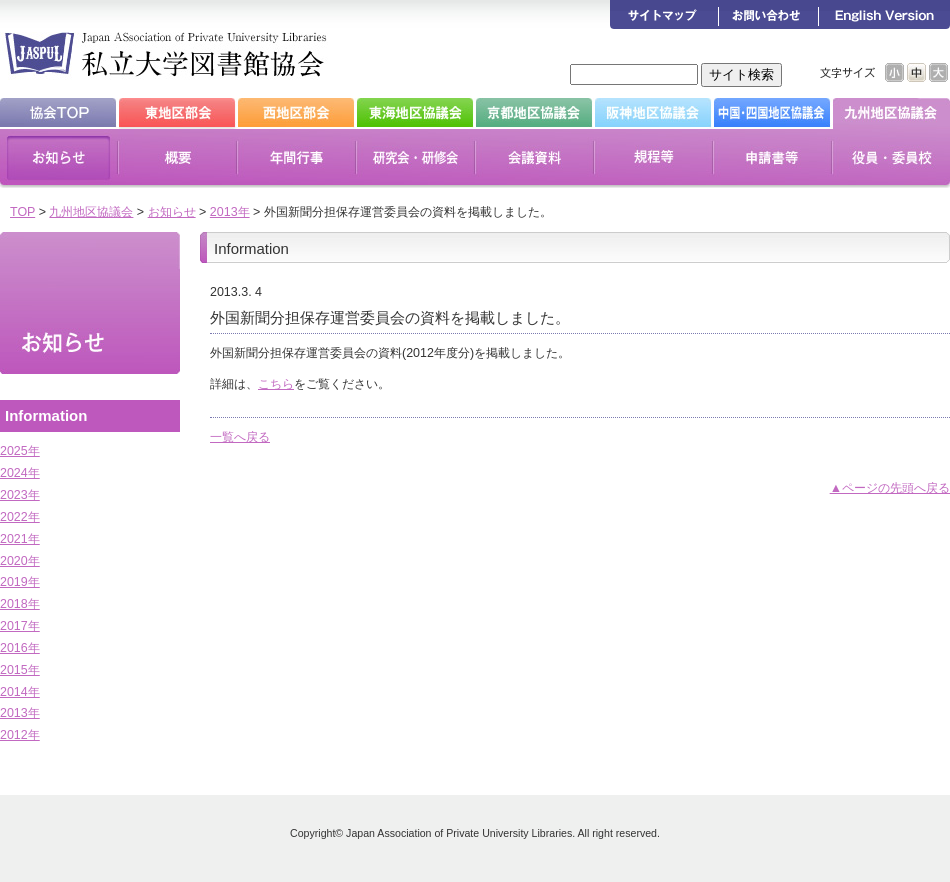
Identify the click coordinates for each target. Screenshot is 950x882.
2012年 (20, 735)
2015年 (20, 670)
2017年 (20, 626)
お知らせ (172, 212)
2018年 (20, 604)
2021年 (20, 539)
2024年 (20, 473)
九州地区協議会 (91, 212)
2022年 (20, 517)
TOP (22, 212)
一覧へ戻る (240, 437)
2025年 (20, 451)
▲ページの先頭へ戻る (890, 488)
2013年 (230, 212)
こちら (276, 384)
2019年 (20, 582)
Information (46, 415)
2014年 (20, 692)
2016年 (20, 648)
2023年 (20, 495)
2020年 (20, 561)
